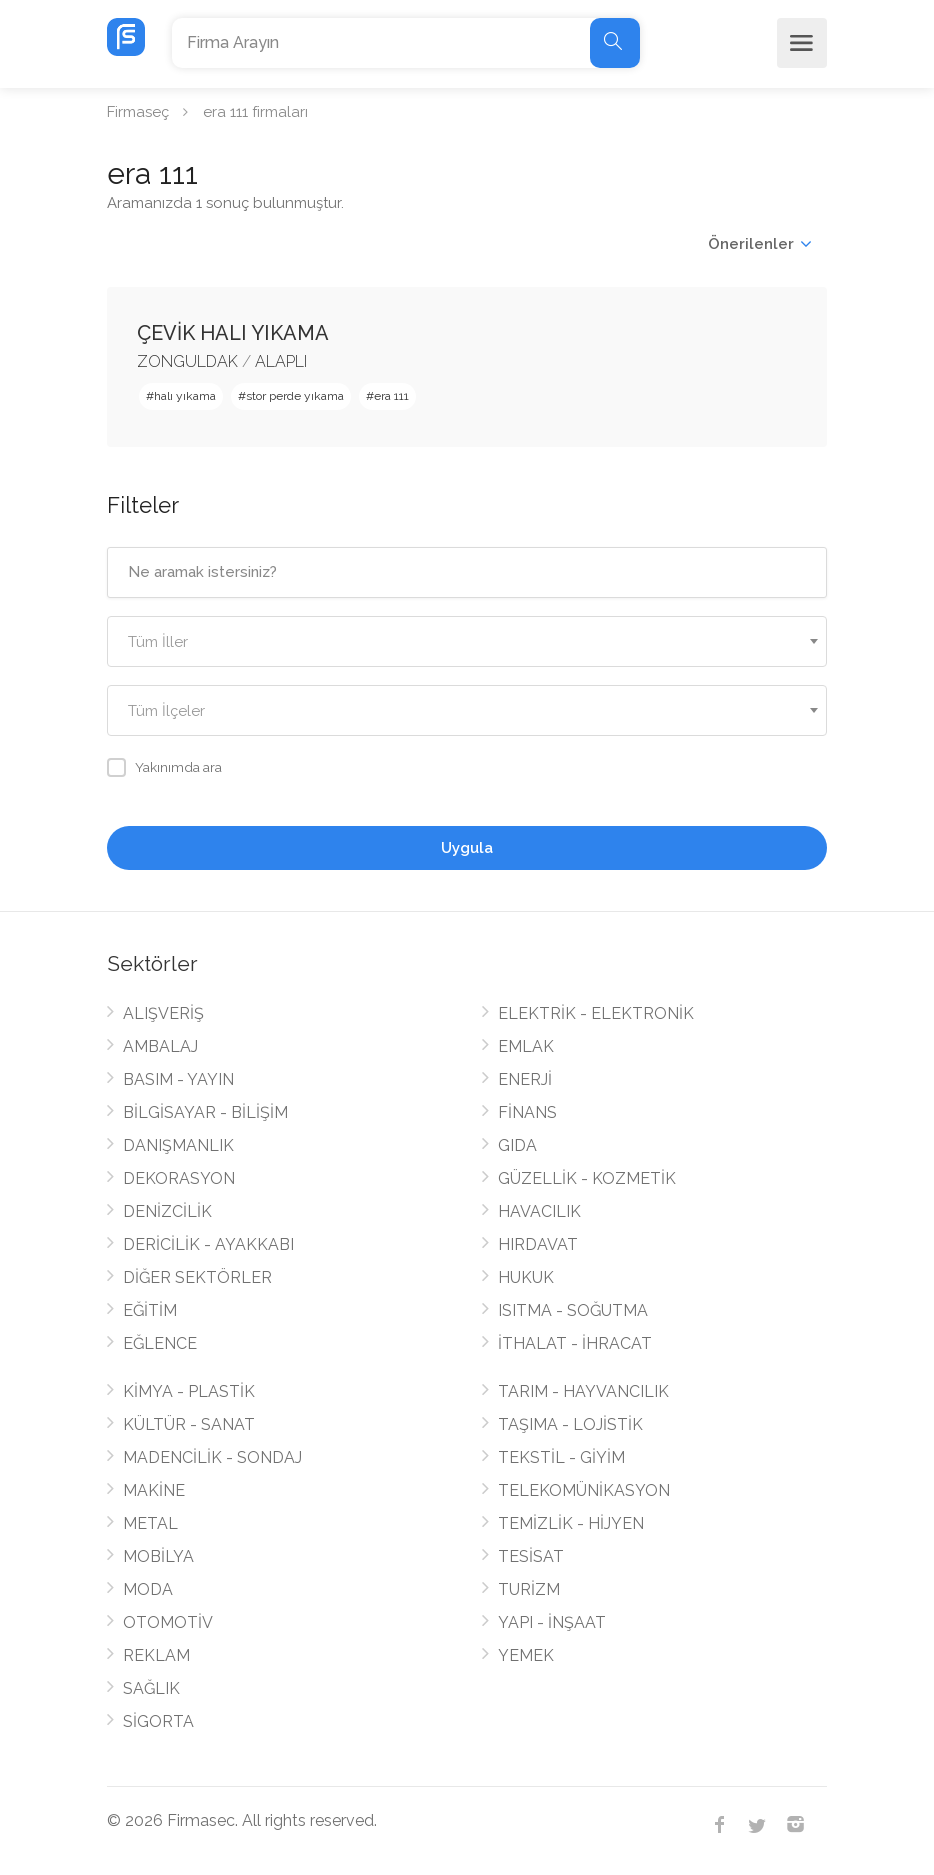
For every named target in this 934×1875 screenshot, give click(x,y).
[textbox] (467, 642)
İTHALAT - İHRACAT (575, 1343)
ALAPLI (281, 361)
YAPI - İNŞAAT (552, 1622)
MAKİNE (154, 1490)
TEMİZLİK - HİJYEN (571, 1523)
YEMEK (526, 1655)
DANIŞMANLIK (178, 1145)
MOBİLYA (158, 1556)
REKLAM (156, 1655)
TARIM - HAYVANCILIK (583, 1391)
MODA (148, 1589)
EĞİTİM (150, 1310)
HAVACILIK (539, 1211)
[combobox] (467, 641)
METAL (150, 1523)
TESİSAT (531, 1556)
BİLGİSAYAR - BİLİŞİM (205, 1112)
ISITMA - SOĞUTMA (573, 1310)
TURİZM (529, 1589)
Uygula (467, 848)
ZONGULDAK (187, 361)
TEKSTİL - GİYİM (561, 1457)
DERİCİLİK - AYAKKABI (208, 1244)
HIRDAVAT (538, 1244)
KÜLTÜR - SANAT (189, 1424)
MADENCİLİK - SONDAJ (212, 1457)
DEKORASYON (179, 1178)
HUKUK (526, 1277)
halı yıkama (185, 396)
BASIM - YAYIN (178, 1079)
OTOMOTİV (168, 1622)
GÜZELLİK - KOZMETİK (587, 1178)
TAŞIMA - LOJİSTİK (570, 1424)
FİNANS (527, 1112)
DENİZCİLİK (167, 1211)
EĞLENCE (160, 1343)
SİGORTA (158, 1721)
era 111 (391, 396)
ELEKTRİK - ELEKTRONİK (596, 1013)
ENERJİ (525, 1079)
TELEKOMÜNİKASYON (584, 1490)
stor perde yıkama (295, 396)
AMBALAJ (160, 1046)
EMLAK (526, 1046)
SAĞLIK (151, 1688)
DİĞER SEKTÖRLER (197, 1277)
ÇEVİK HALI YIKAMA (233, 333)
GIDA (517, 1145)
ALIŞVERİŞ (163, 1013)
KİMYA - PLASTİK (189, 1391)
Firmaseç (138, 112)
